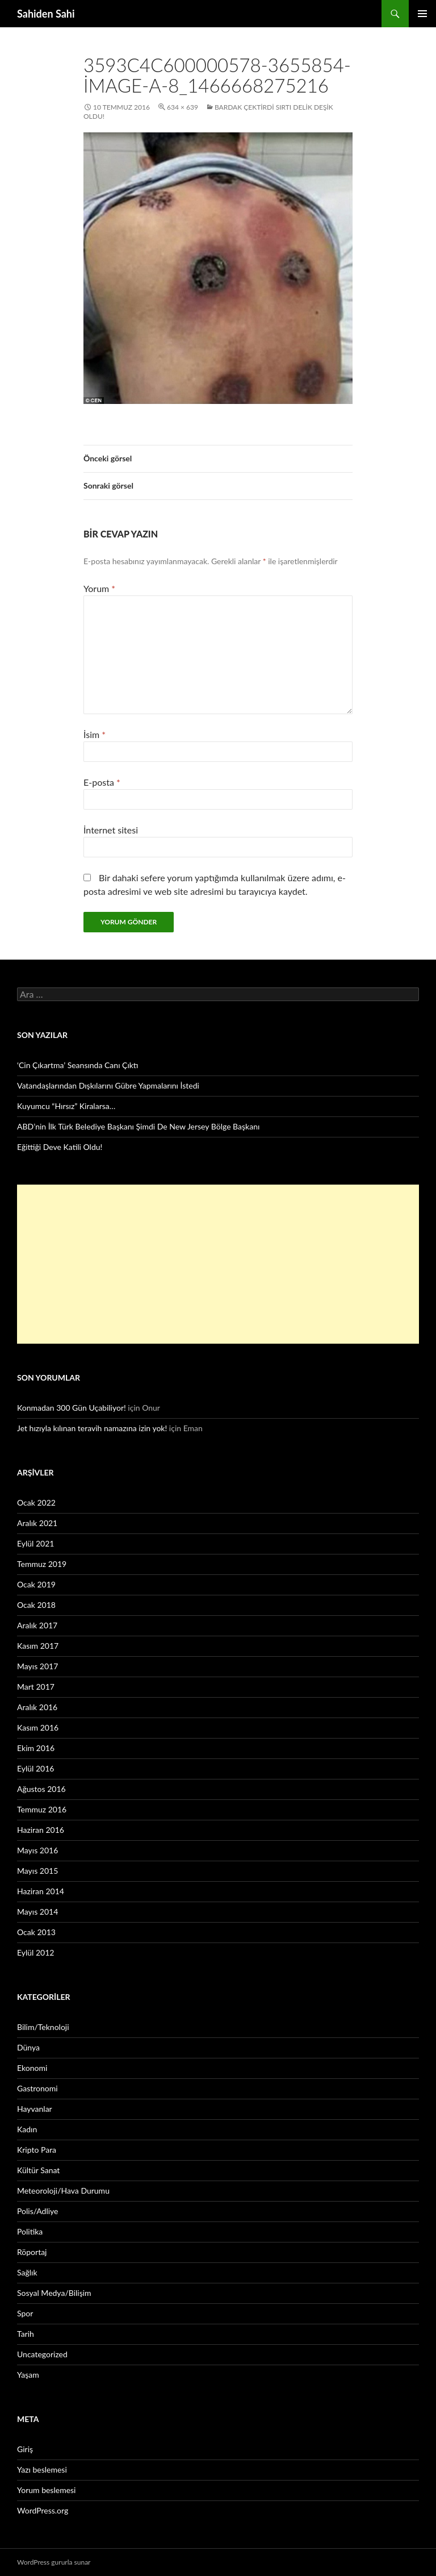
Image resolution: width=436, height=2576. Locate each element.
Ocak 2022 (36, 1502)
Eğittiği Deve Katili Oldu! (59, 1147)
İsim (94, 734)
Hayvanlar (34, 2109)
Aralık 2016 (37, 1707)
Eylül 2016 (35, 1768)
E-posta (101, 782)
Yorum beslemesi (46, 2490)
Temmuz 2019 (41, 1564)
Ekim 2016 (35, 1748)
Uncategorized (42, 2354)
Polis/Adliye (37, 2211)
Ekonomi (32, 2068)
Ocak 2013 (36, 1932)
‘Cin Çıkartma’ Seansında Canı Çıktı (78, 1065)
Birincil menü (422, 13)
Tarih (25, 2334)
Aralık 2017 (37, 1625)
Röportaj (32, 2252)
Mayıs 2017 (37, 1666)
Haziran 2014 (40, 1891)
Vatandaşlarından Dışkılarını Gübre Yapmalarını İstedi (108, 1085)
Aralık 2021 (37, 1523)
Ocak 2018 (36, 1605)
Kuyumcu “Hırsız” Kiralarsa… (66, 1106)
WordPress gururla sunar (53, 2562)
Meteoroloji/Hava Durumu (63, 2190)
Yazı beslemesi (42, 2469)
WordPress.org (42, 2510)
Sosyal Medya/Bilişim (54, 2293)
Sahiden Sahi (46, 13)
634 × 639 (182, 107)
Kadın (27, 2129)
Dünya (28, 2047)
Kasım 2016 (37, 1727)
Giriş (25, 2449)
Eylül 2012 (35, 1952)
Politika (30, 2231)
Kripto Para (36, 2149)
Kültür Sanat (38, 2170)
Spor (25, 2313)
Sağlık (27, 2272)
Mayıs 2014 (37, 1911)
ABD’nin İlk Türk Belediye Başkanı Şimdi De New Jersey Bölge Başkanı (138, 1126)
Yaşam (28, 2374)
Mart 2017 (35, 1686)
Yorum (99, 588)
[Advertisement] (218, 1264)
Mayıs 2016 (37, 1850)
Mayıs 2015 (37, 1870)
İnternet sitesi (110, 829)
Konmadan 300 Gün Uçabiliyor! (71, 1407)
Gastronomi (37, 2088)
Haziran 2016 (40, 1830)
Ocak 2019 (36, 1584)
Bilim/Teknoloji (43, 2027)
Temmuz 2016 (41, 1809)
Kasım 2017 (37, 1645)
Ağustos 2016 (41, 1789)
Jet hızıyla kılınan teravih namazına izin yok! (92, 1428)
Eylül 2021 (35, 1543)
